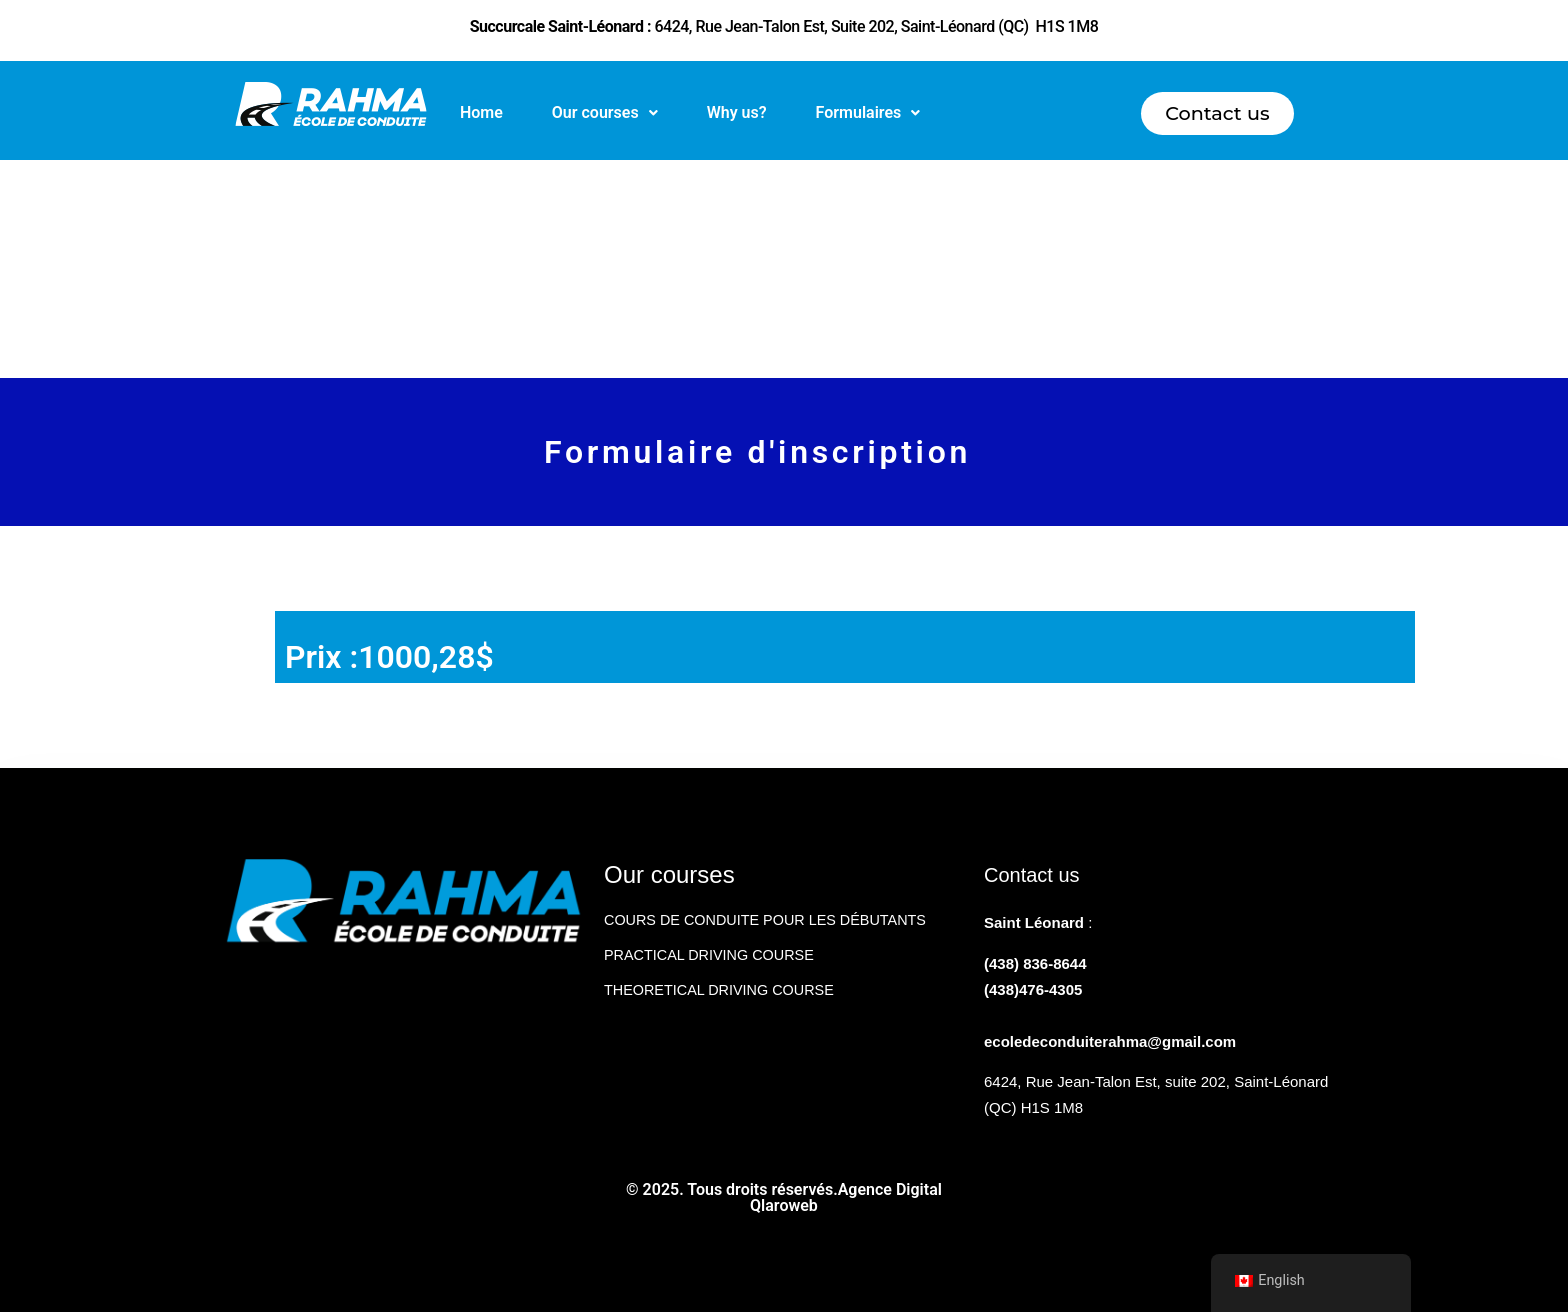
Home (481, 112)
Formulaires (868, 112)
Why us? (737, 112)
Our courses (605, 112)
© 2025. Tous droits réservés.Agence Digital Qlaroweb (784, 1197)
